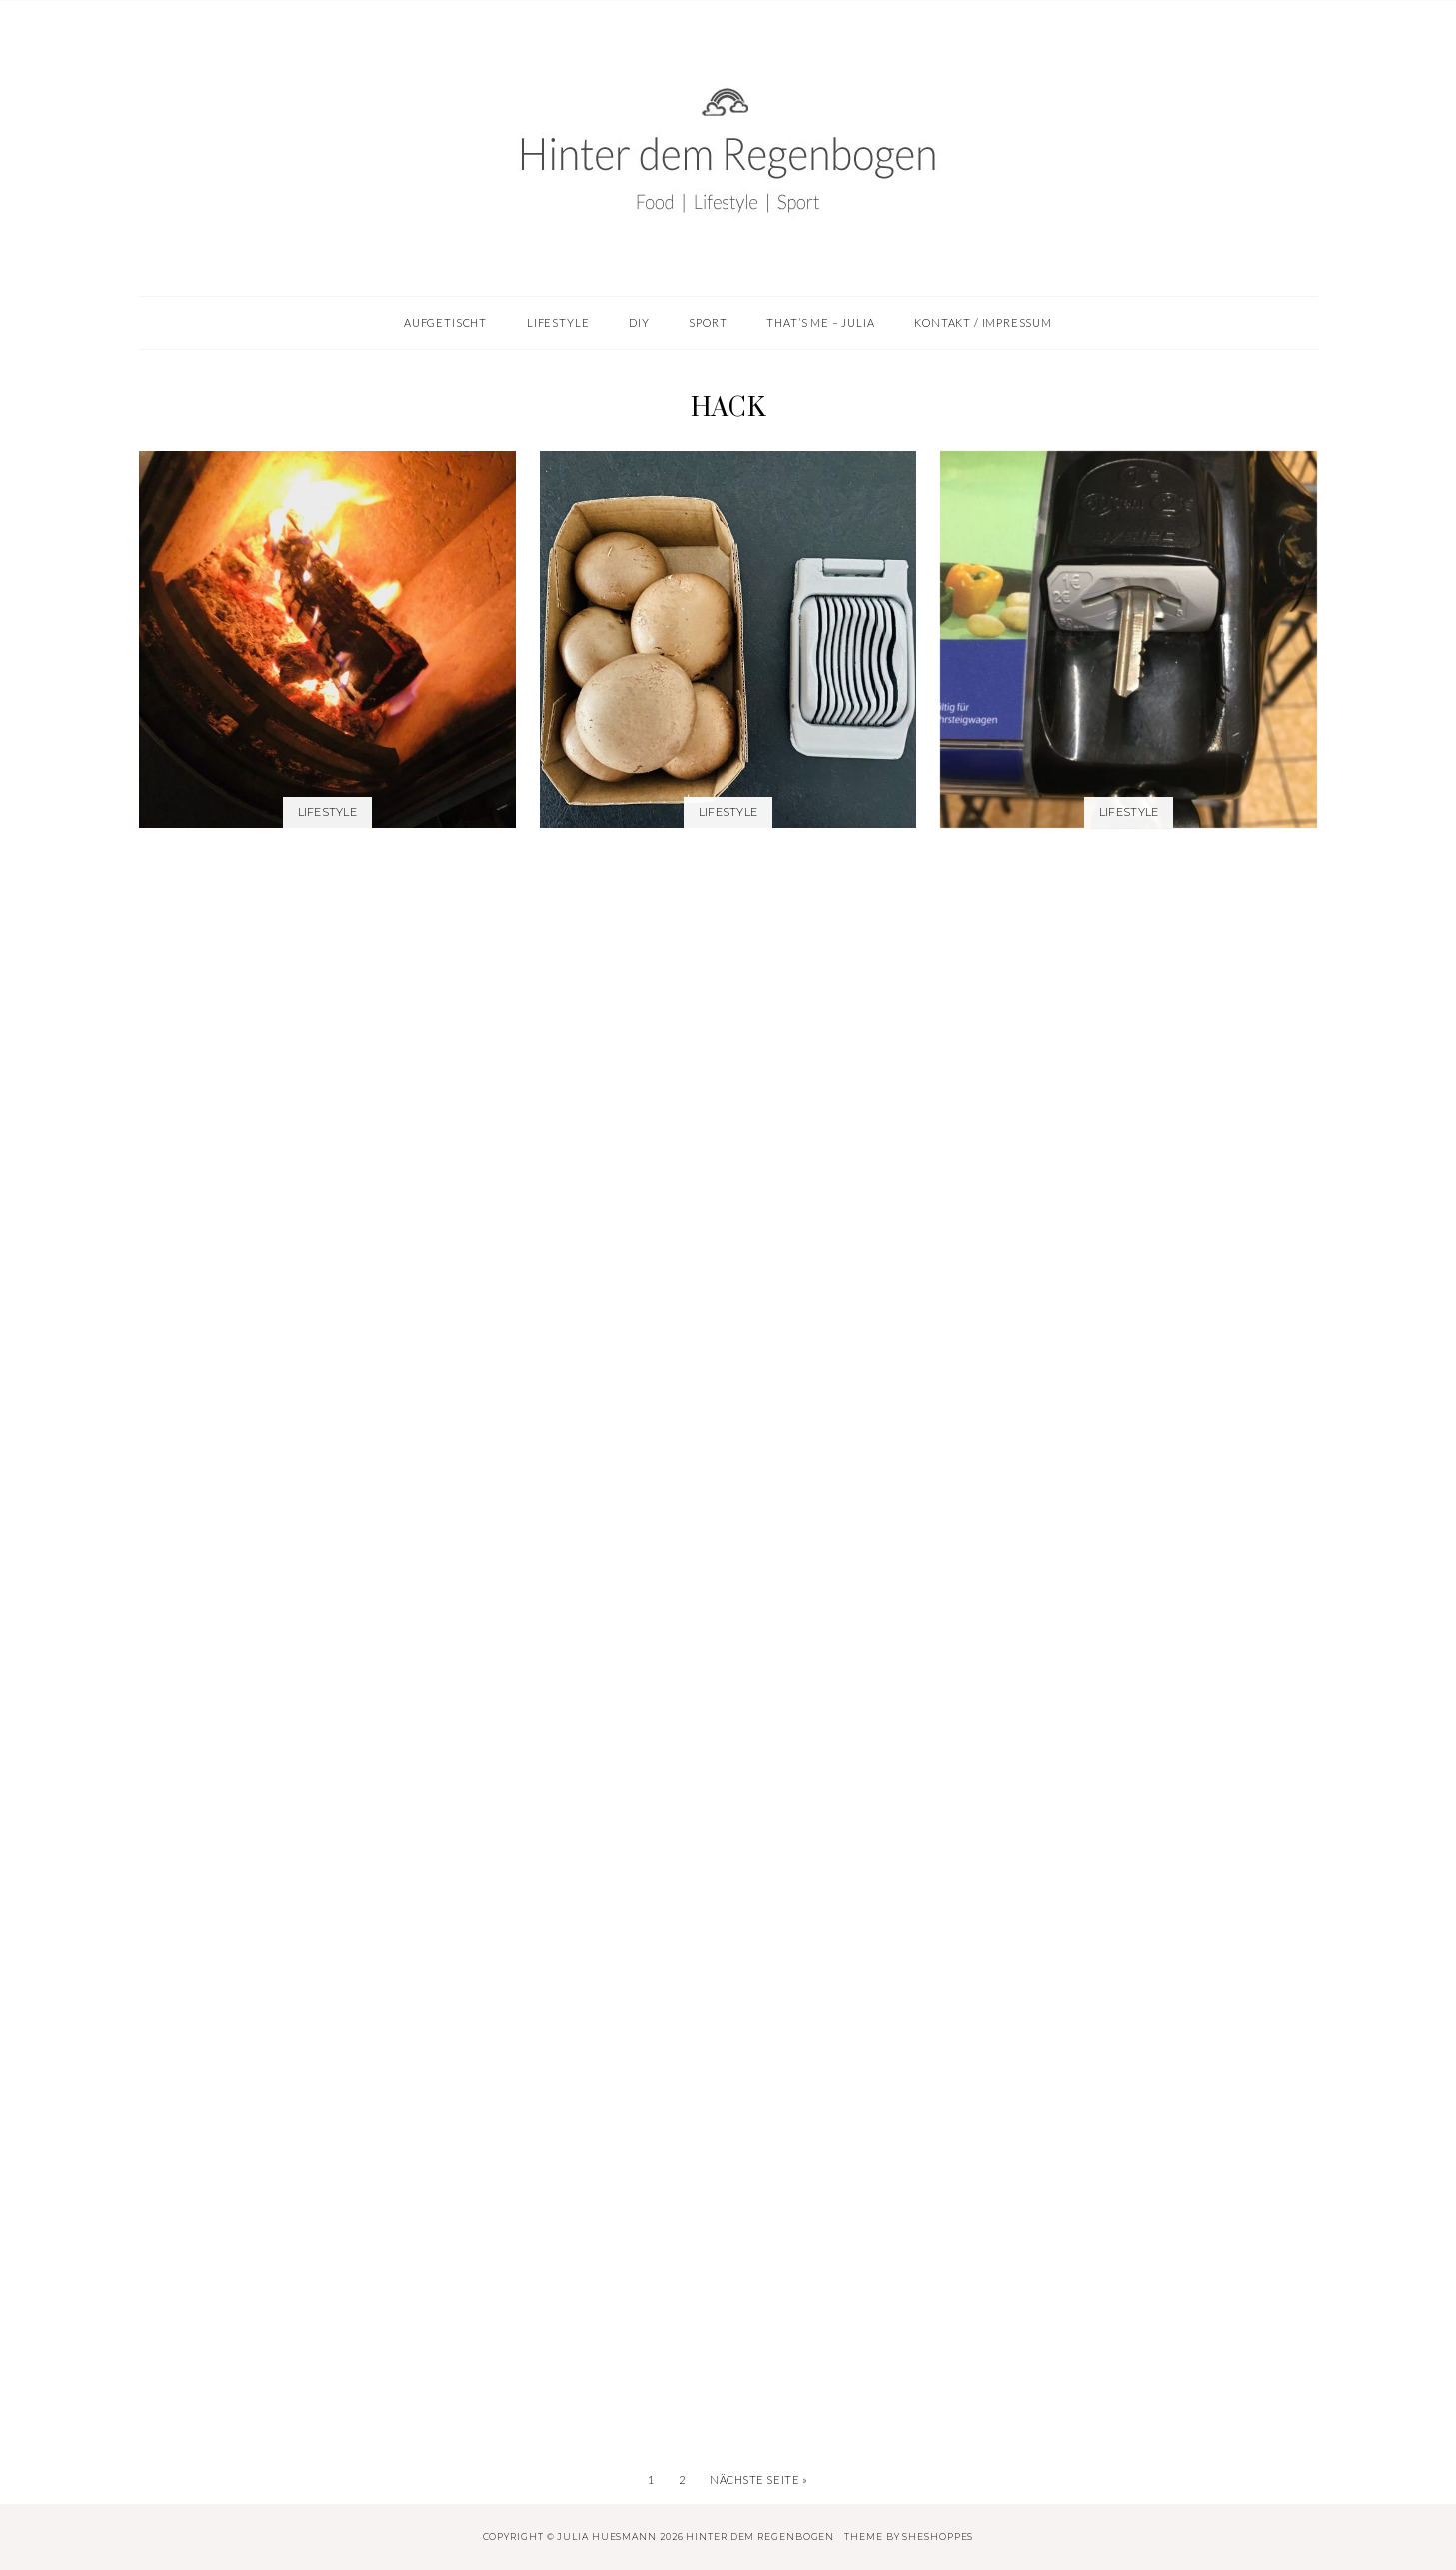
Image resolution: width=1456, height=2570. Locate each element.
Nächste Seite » (758, 2479)
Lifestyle (327, 812)
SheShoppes (937, 2536)
